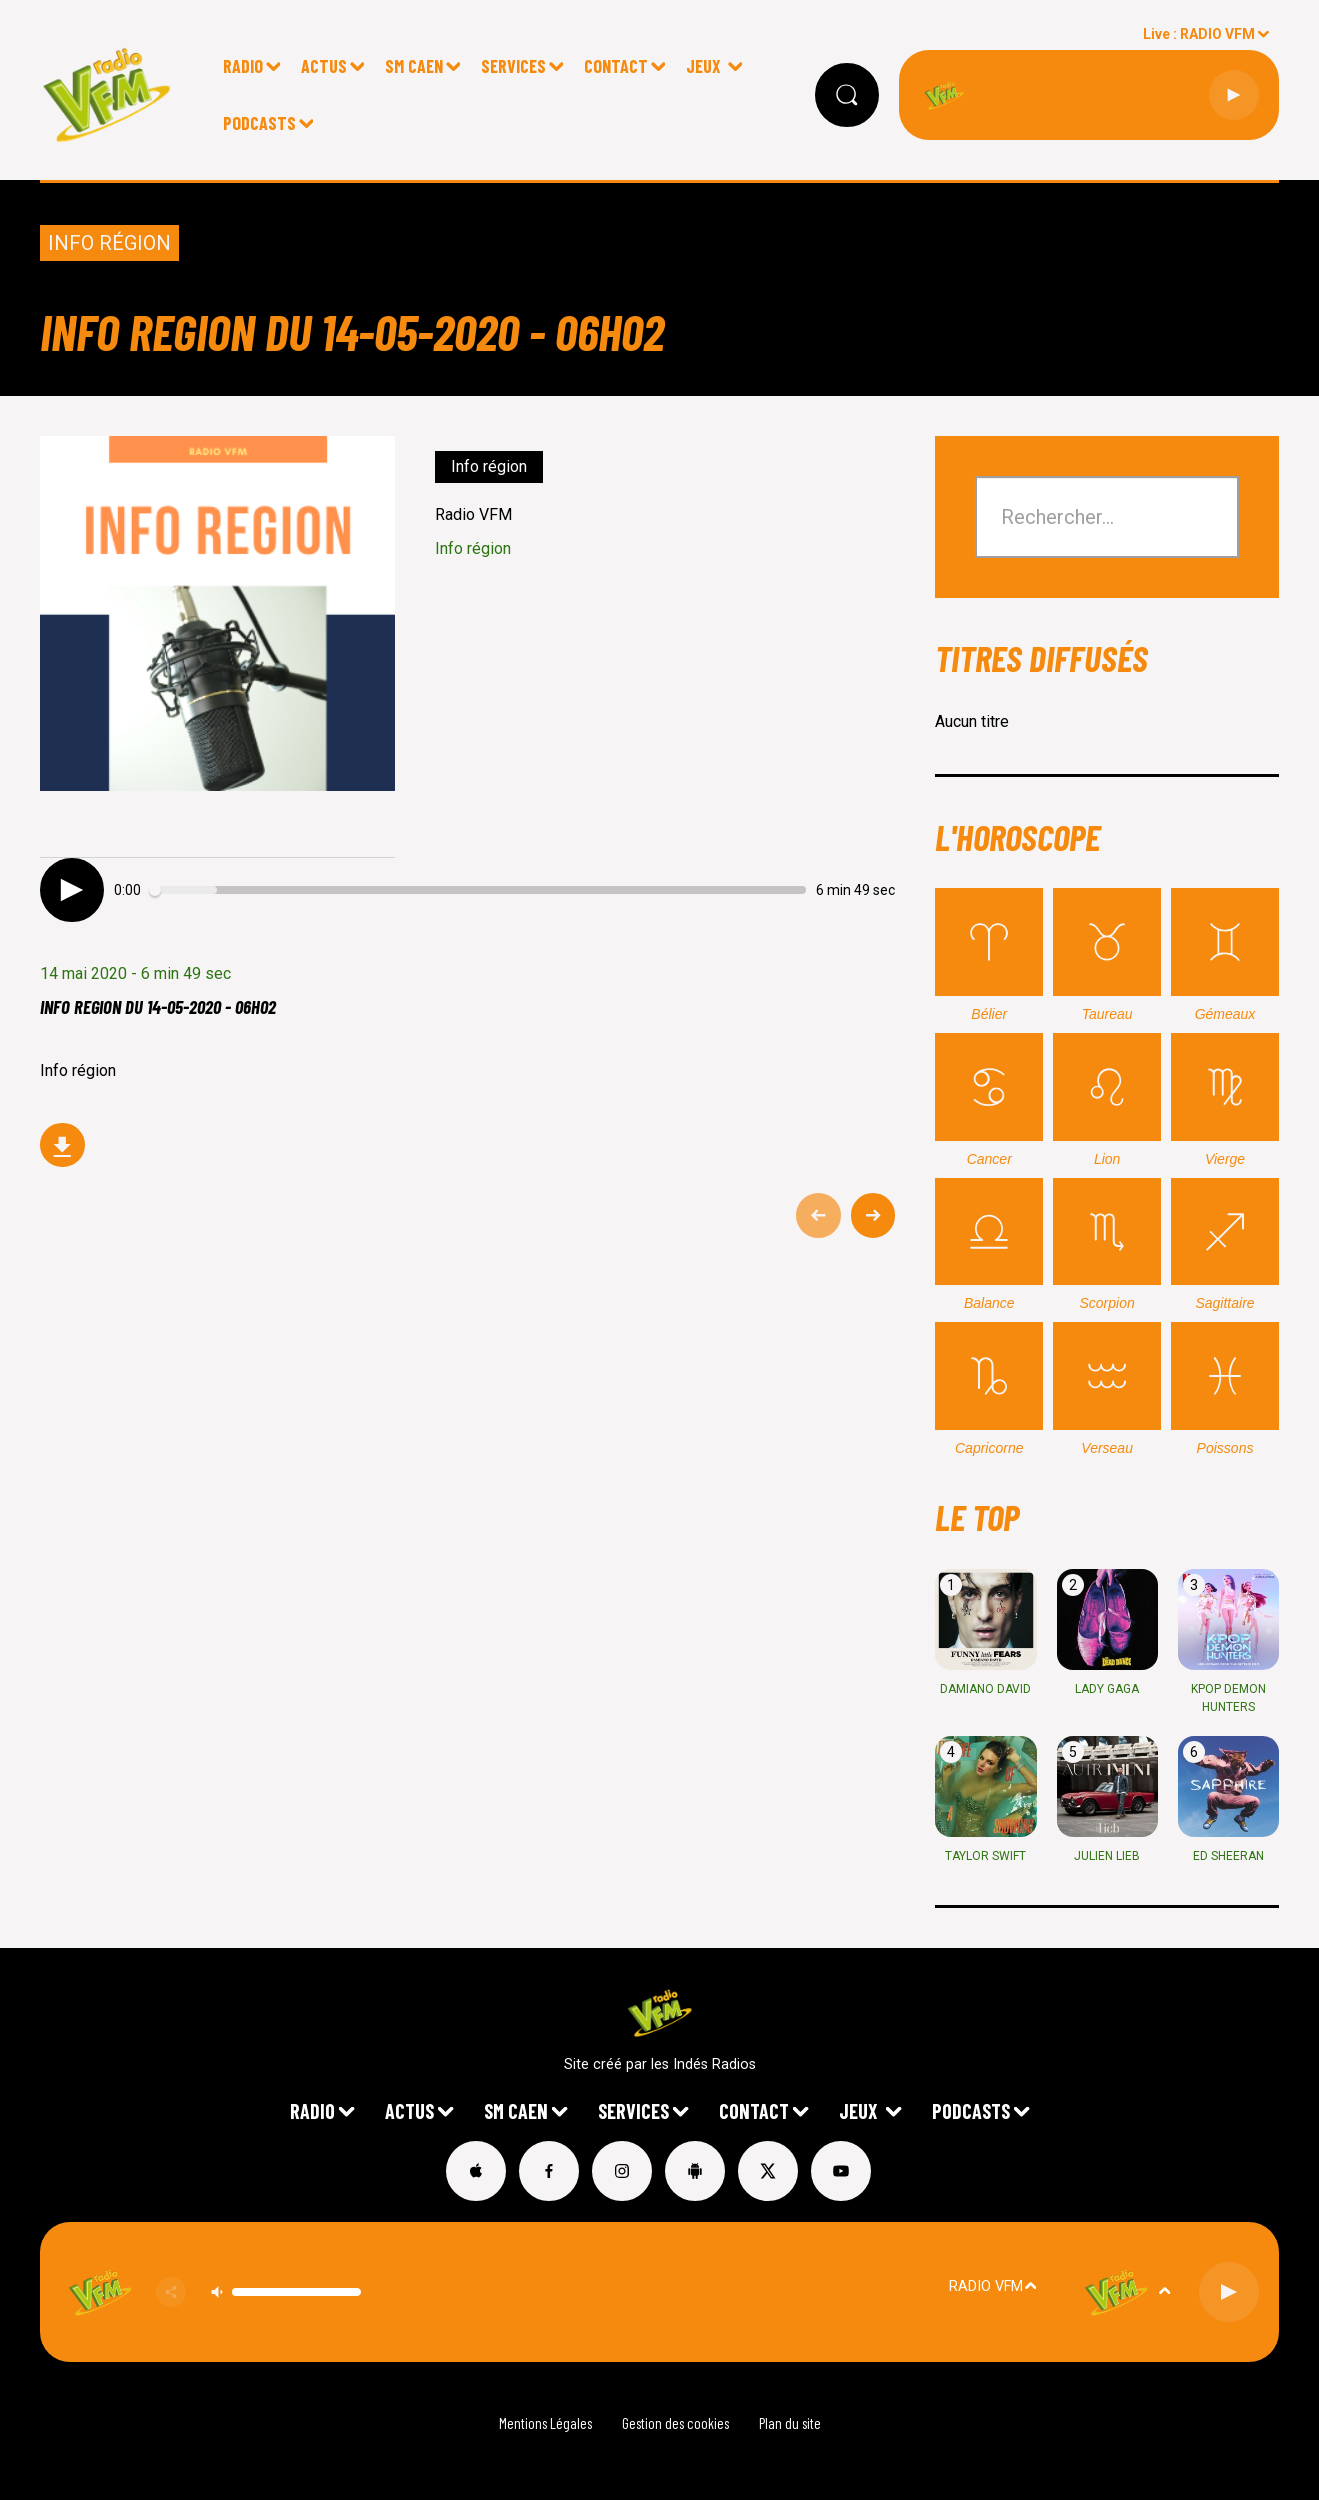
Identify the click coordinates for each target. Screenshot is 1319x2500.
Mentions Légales (545, 2423)
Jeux (705, 66)
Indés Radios (714, 2064)
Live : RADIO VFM (1199, 34)
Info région (109, 243)
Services (513, 66)
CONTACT (616, 66)
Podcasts (259, 123)
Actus (324, 66)
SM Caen (414, 66)
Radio (243, 66)
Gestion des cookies (675, 2423)
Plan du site (790, 2423)
